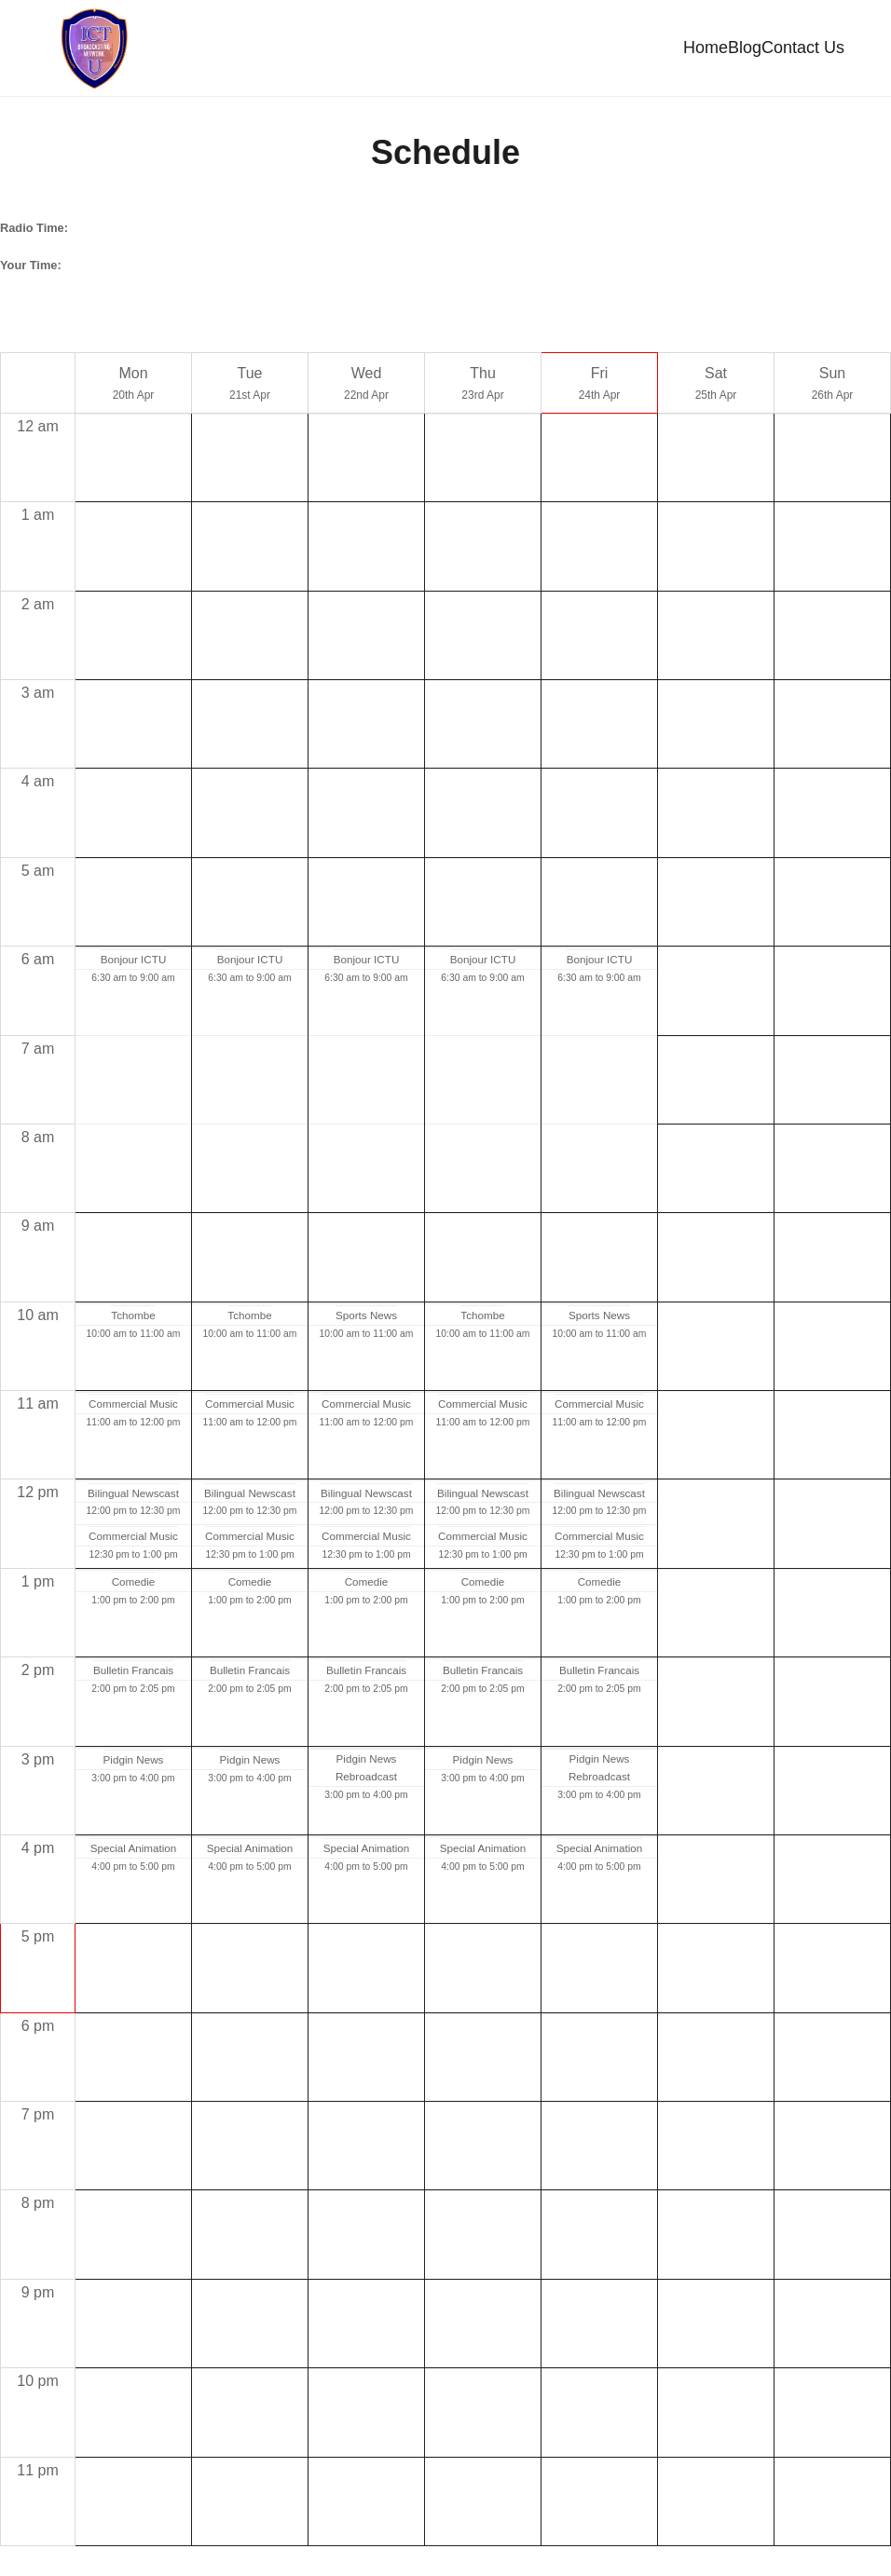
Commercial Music (133, 1410)
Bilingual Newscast (133, 1498)
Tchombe (133, 1321)
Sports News (366, 1321)
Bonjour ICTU (134, 966)
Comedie (134, 1588)
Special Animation (133, 1854)
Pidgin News (133, 1765)
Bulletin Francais (133, 1676)
